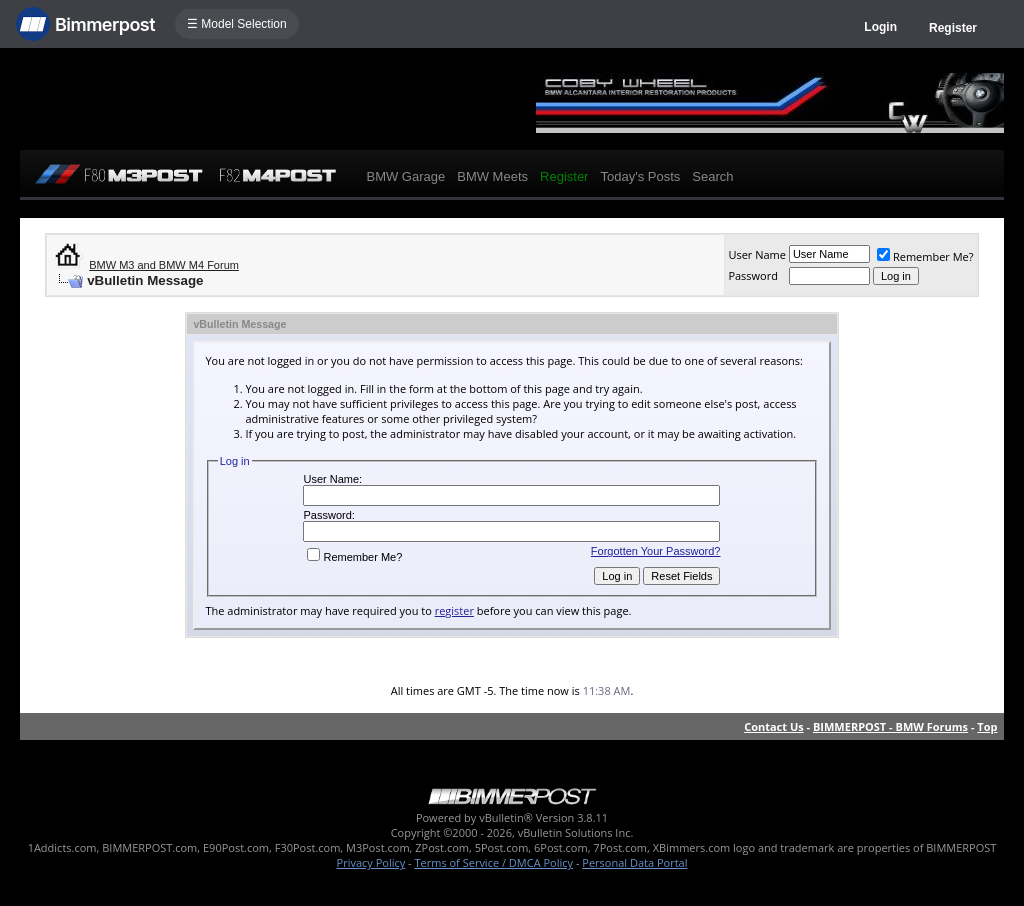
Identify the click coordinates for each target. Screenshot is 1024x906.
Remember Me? (925, 256)
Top (987, 726)
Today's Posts (640, 176)
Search (712, 176)
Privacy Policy (371, 862)
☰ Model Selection (237, 24)
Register (953, 28)
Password (753, 275)
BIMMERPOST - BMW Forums (890, 726)
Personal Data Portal (634, 862)
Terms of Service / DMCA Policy (493, 862)
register (454, 610)
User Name (757, 254)
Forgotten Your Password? (656, 551)
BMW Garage (405, 176)
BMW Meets (492, 176)
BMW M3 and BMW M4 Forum (164, 265)
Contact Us (774, 726)
